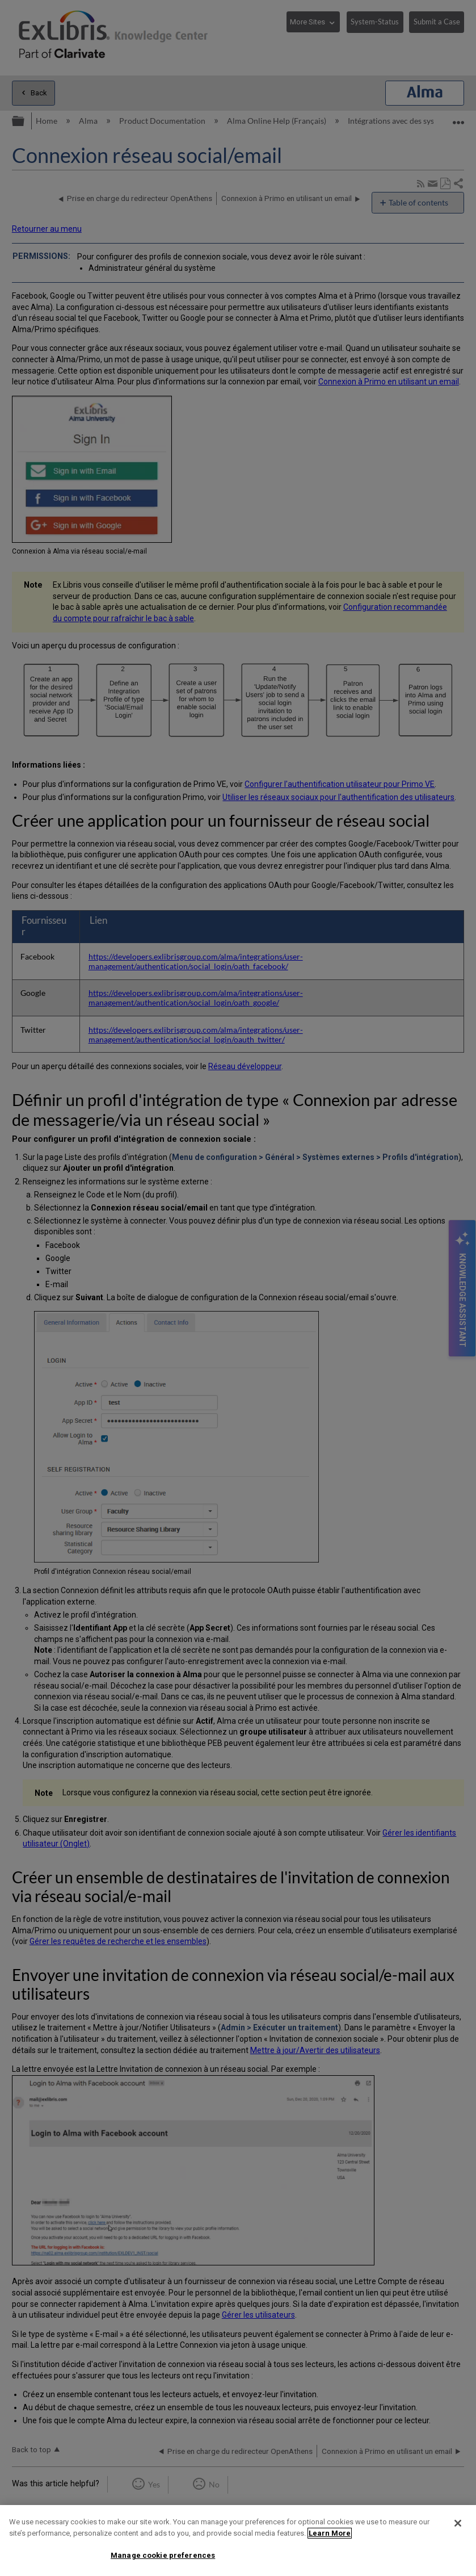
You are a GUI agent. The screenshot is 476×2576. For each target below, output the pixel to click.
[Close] (457, 2523)
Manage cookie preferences (163, 2555)
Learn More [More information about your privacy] (330, 2533)
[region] (238, 2540)
